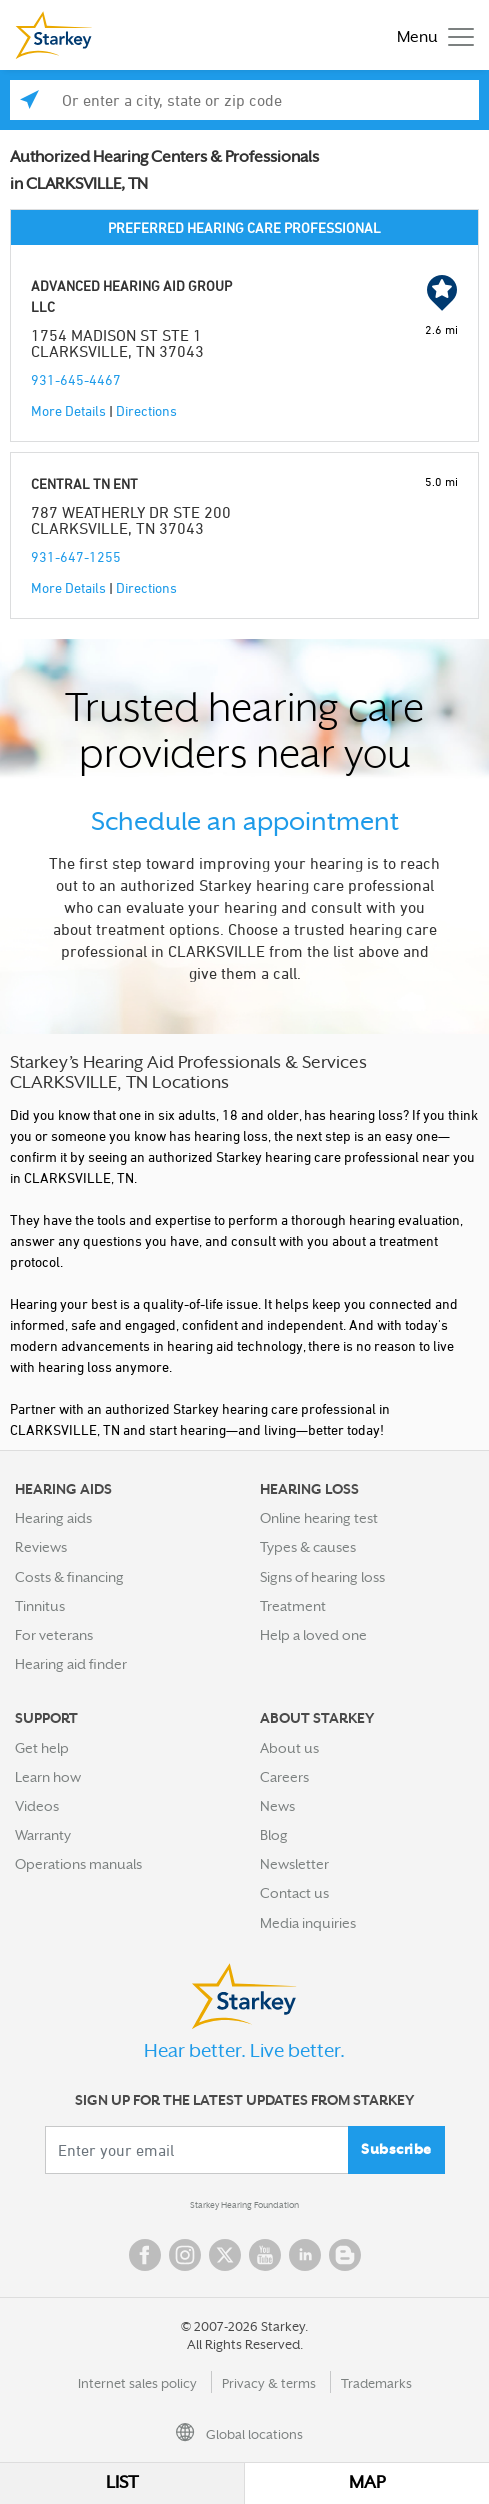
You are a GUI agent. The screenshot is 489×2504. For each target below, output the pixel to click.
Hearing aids (53, 1518)
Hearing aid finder (71, 1664)
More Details (68, 410)
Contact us (294, 1893)
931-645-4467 (76, 379)
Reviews (41, 1547)
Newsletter (294, 1864)
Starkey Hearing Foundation (244, 2205)
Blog (274, 1835)
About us (289, 1748)
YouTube (265, 2255)
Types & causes (308, 1547)
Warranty (43, 1835)
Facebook (145, 2255)
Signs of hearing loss (322, 1577)
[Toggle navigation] (430, 35)
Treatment (293, 1606)
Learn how (48, 1777)
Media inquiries (308, 1923)
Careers (284, 1777)
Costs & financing (69, 1577)
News (277, 1806)
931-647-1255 (76, 556)
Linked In (305, 2255)
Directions (146, 410)
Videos (37, 1806)
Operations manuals (78, 1864)
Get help (42, 1748)
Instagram (185, 2255)
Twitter (225, 2255)
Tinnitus (40, 1606)
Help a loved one (313, 1635)
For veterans (54, 1635)
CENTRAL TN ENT (84, 483)
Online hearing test (319, 1518)
